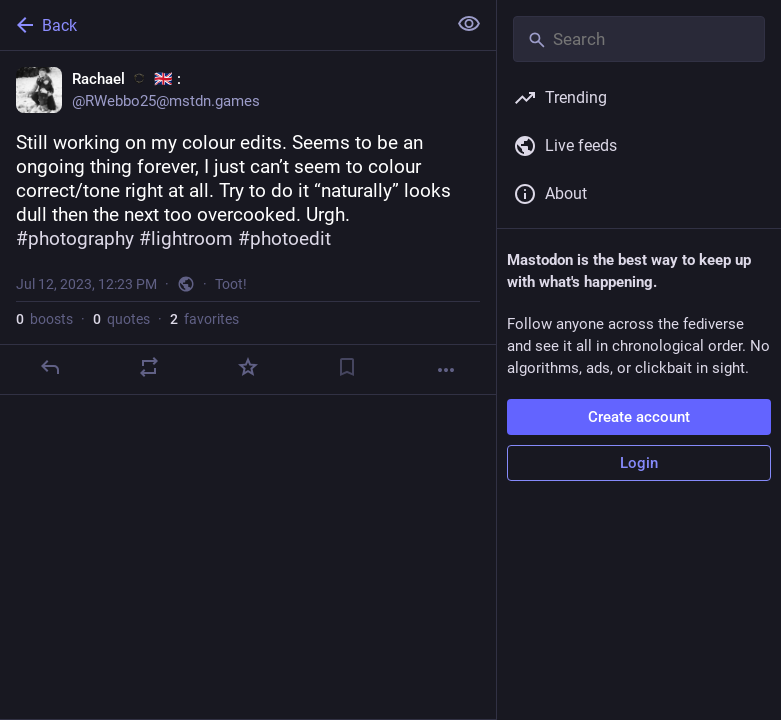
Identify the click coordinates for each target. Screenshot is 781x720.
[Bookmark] (347, 367)
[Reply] (50, 367)
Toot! (231, 284)
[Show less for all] (469, 24)
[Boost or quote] (149, 367)
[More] (446, 370)
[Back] (221, 25)
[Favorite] (248, 367)
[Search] (639, 39)
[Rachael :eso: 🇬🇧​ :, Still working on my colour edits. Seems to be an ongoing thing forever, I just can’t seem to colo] (248, 223)
